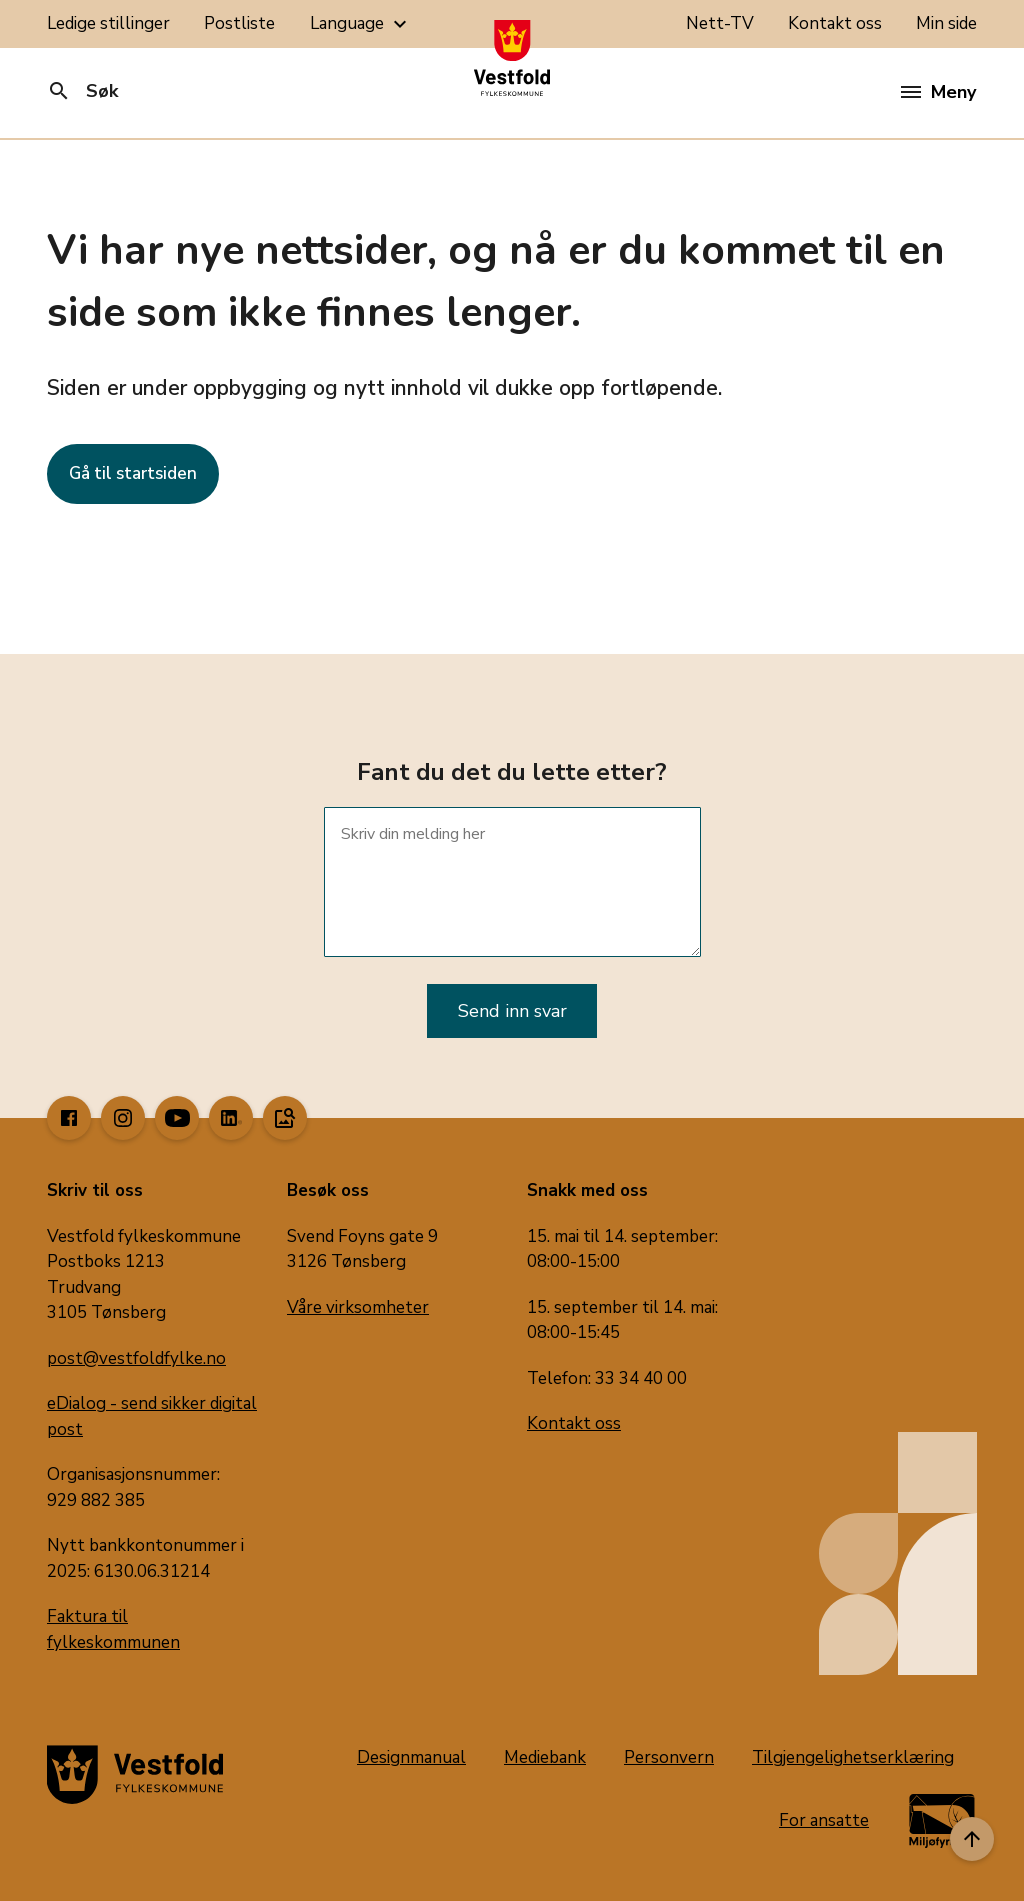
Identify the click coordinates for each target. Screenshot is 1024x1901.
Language (361, 24)
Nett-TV (720, 23)
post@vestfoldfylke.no (136, 1358)
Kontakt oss (835, 23)
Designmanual (411, 1757)
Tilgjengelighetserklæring (853, 1757)
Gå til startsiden (133, 473)
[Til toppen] (972, 1839)
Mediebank (545, 1757)
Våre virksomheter (358, 1307)
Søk (82, 91)
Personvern (669, 1757)
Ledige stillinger (108, 23)
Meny (938, 92)
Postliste (239, 23)
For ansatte (824, 1820)
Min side (946, 23)
